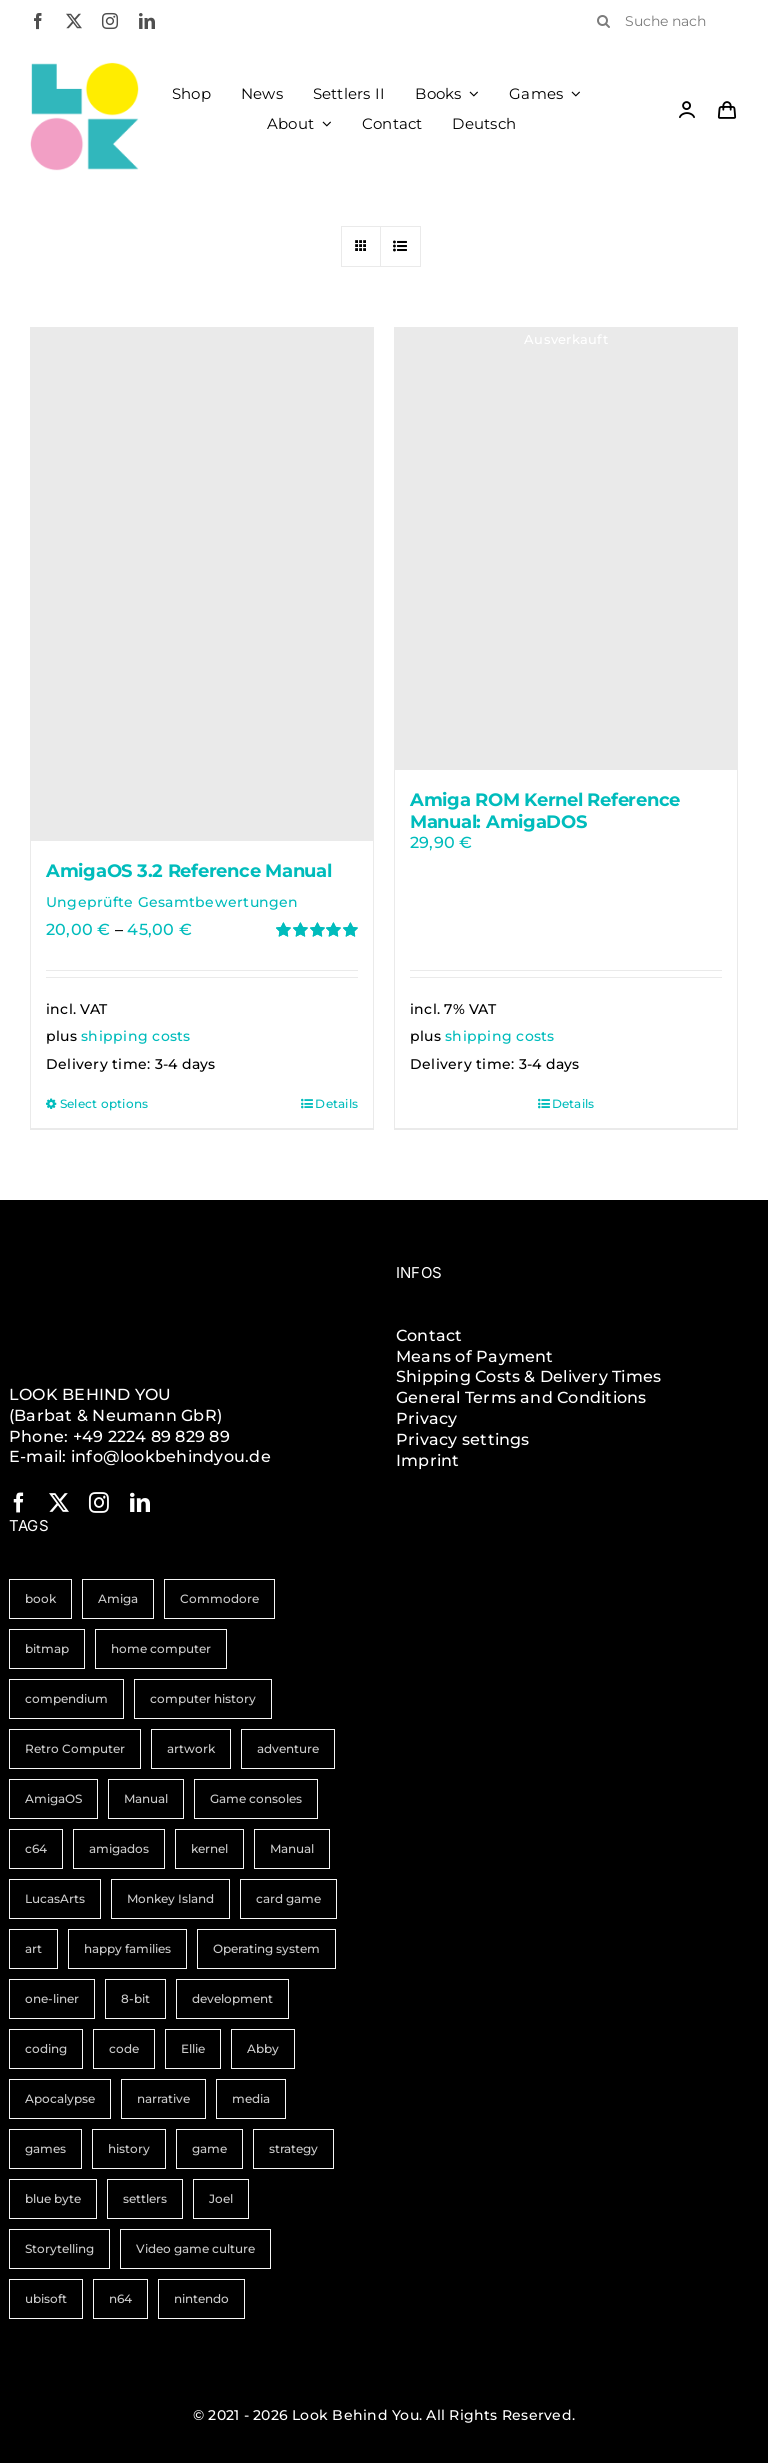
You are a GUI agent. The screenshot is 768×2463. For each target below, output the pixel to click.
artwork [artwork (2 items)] (191, 1748)
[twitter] (74, 21)
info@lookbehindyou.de (171, 1456)
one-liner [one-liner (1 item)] (52, 1998)
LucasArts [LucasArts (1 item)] (55, 1898)
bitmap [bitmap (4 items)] (47, 1648)
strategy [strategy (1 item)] (293, 2148)
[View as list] (400, 246)
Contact (429, 1335)
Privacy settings (463, 1439)
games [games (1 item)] (45, 2148)
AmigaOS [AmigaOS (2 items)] (53, 1798)
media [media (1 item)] (251, 2098)
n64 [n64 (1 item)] (120, 2298)
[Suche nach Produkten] (660, 21)
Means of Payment (475, 1356)
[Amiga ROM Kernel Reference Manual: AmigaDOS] (566, 549)
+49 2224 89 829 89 (151, 1436)
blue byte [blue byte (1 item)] (53, 2198)
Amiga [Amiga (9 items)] (118, 1598)
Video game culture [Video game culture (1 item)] (195, 2248)
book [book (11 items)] (40, 1598)
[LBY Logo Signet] (84, 69)
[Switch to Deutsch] (484, 124)
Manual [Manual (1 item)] (292, 1848)
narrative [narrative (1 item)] (163, 2098)
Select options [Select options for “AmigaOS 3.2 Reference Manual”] (104, 1103)
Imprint (428, 1460)
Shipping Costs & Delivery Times (528, 1376)
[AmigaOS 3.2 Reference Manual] (202, 584)
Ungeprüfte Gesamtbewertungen (172, 902)
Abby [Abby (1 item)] (263, 2048)
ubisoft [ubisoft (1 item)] (46, 2298)
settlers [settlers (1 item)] (145, 2198)
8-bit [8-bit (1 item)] (135, 1998)
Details (336, 1103)
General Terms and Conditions (521, 1397)
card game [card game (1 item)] (288, 1898)
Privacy (427, 1418)
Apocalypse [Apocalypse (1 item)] (60, 2098)
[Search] (603, 21)
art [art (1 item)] (33, 1948)
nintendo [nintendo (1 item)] (201, 2298)
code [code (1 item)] (124, 2048)
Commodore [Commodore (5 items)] (219, 1598)
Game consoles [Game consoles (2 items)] (256, 1798)
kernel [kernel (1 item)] (209, 1848)
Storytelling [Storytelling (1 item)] (59, 2248)
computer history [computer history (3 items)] (203, 1698)
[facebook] (38, 21)
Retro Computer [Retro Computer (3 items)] (75, 1748)
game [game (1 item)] (209, 2148)
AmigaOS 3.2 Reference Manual (188, 871)
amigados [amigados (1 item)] (119, 1848)
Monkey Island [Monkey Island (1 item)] (170, 1898)
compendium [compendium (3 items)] (66, 1698)
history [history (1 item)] (129, 2148)
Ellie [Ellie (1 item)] (193, 2048)
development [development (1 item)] (232, 1998)
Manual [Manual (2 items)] (146, 1798)
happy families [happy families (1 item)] (127, 1948)
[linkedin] (147, 21)
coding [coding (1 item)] (46, 2048)
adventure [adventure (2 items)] (288, 1748)
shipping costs (135, 1036)
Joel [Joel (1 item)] (221, 2198)
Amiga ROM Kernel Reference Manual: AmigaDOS (545, 811)
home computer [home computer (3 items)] (161, 1648)
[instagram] (110, 21)
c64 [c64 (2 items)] (36, 1848)
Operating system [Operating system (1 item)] (266, 1948)
